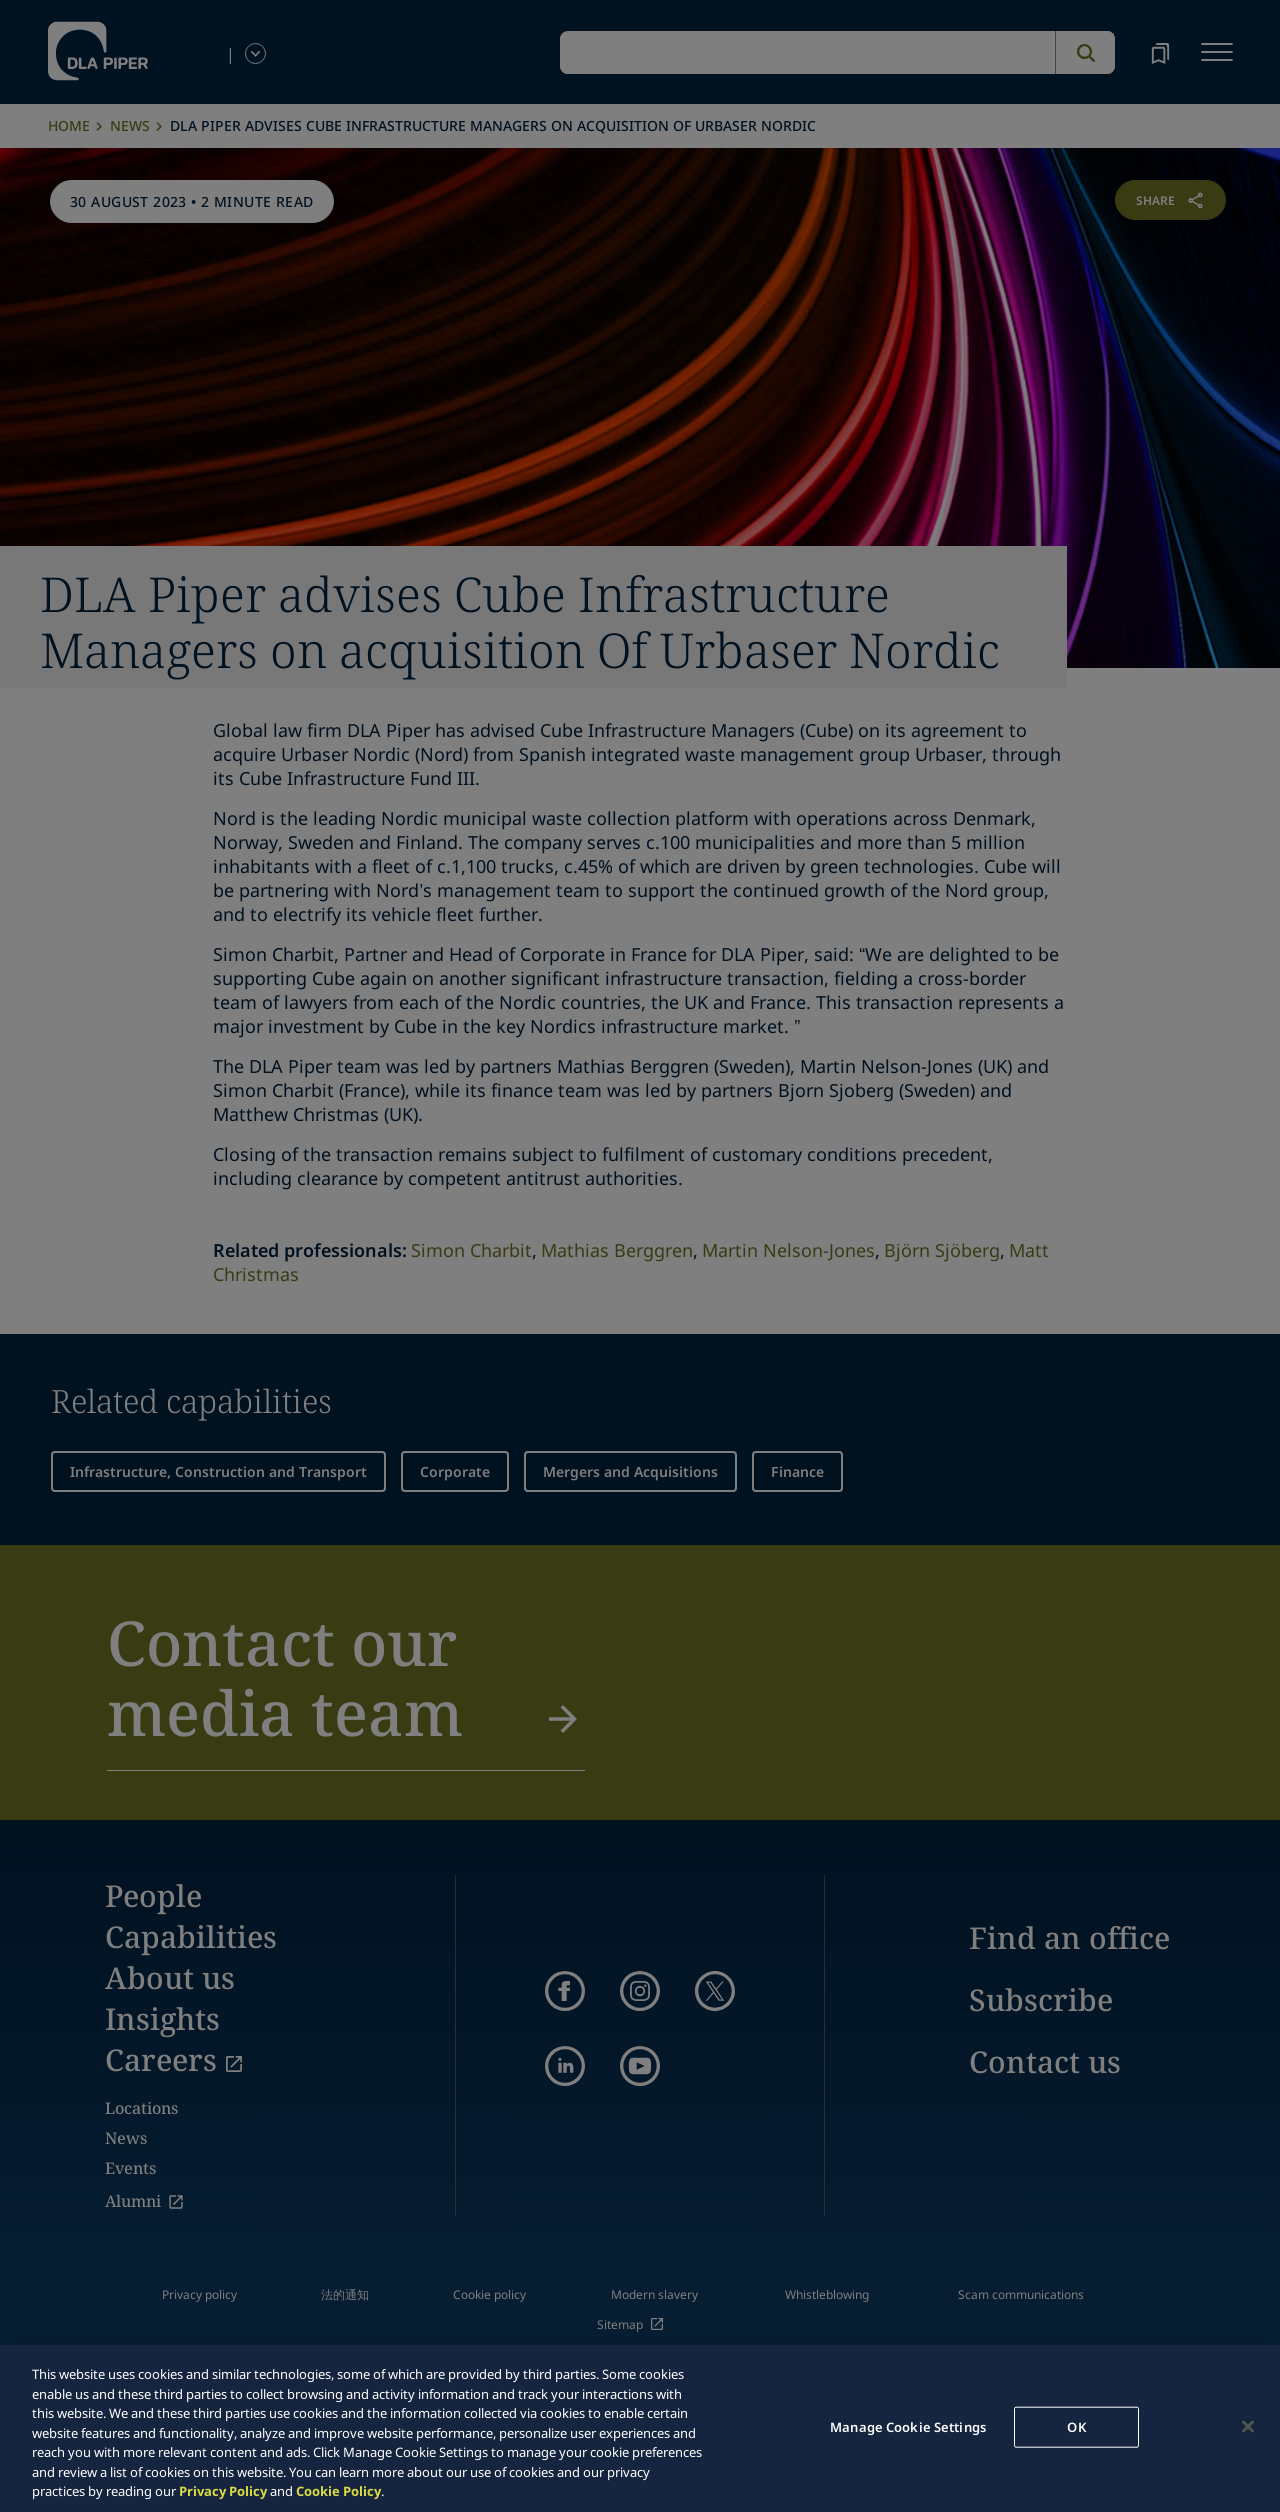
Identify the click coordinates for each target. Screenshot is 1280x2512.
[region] (640, 2428)
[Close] (1248, 2426)
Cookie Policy (338, 2491)
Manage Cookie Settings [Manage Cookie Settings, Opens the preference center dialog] (908, 2426)
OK (1076, 2426)
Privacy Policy (223, 2491)
